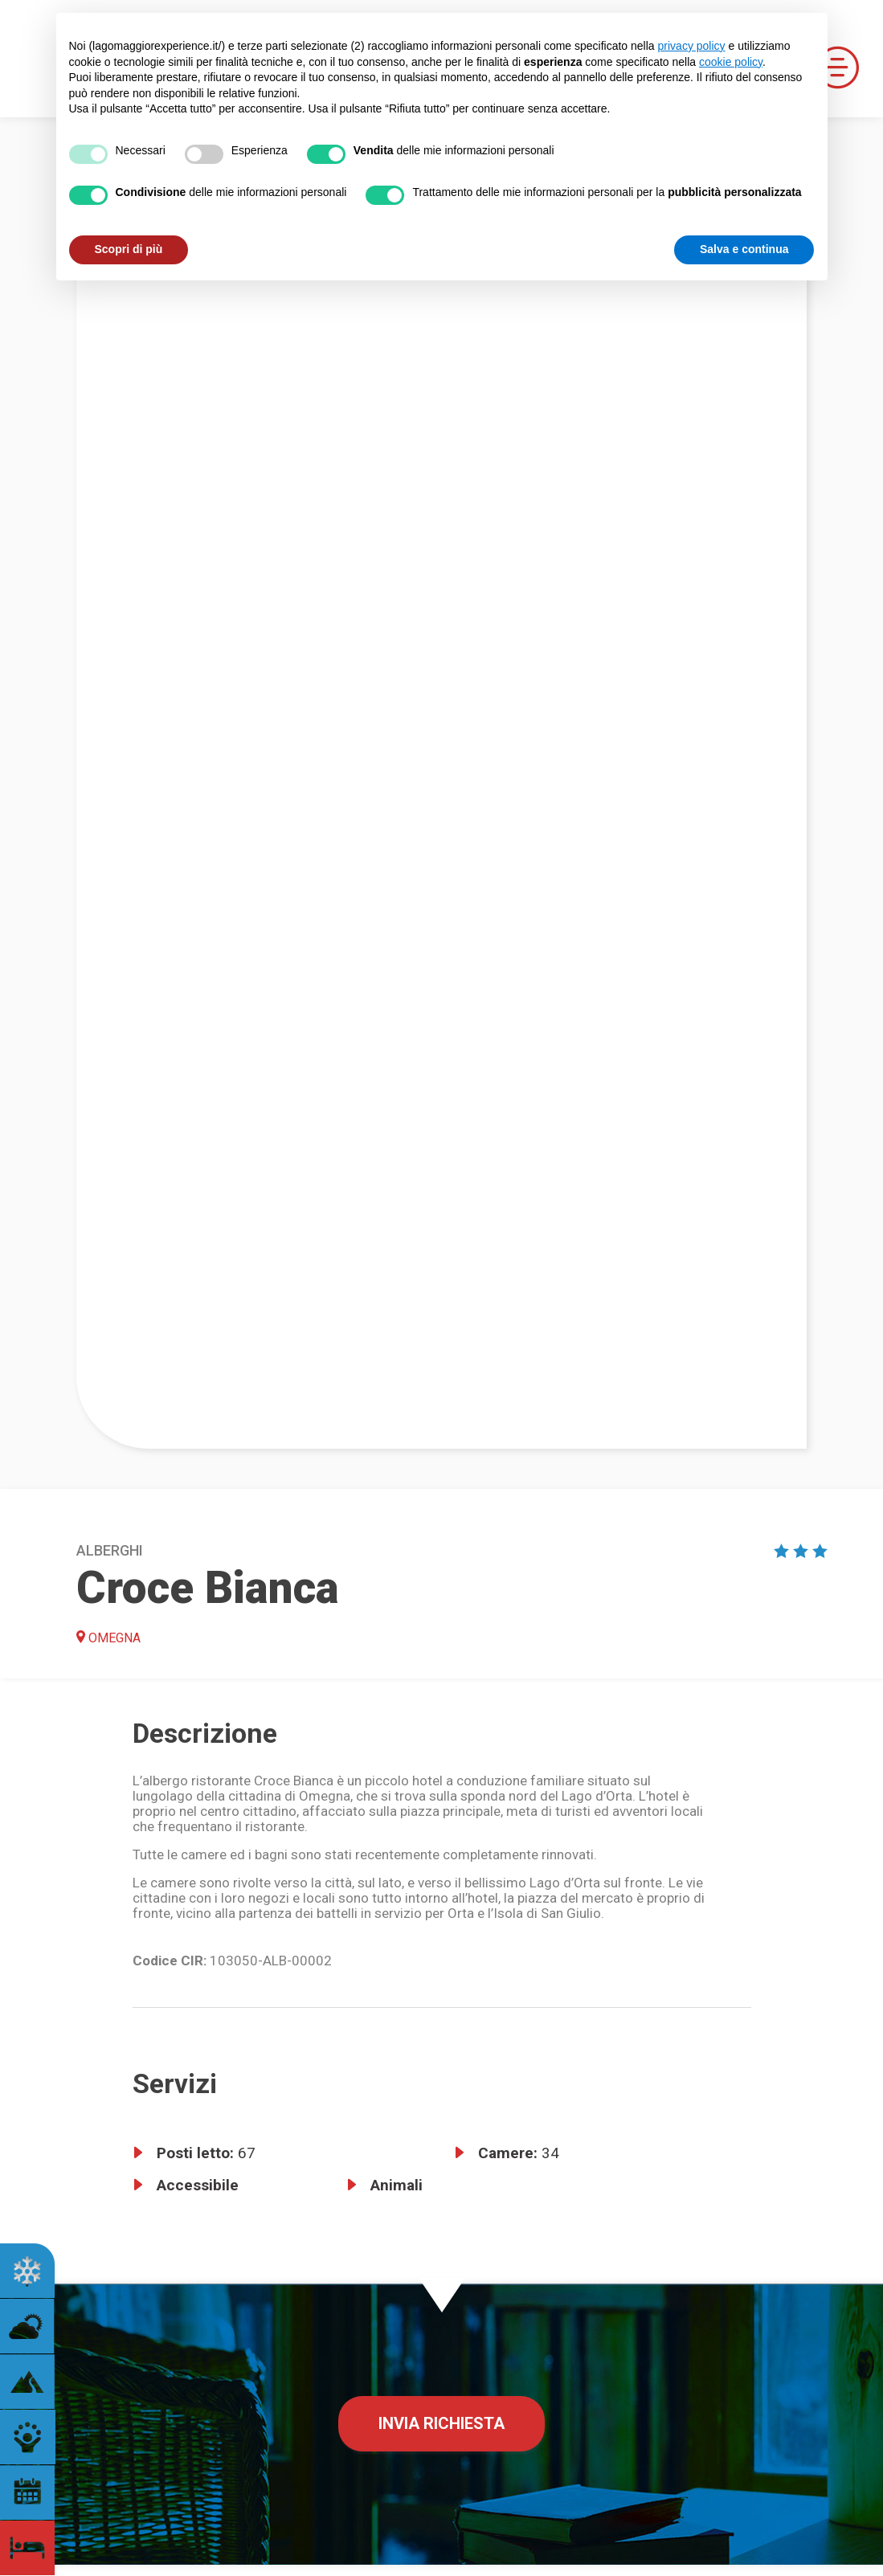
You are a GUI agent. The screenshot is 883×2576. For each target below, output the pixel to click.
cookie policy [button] (730, 61)
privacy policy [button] (692, 45)
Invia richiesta (441, 2423)
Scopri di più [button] (129, 249)
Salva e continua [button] (744, 249)
